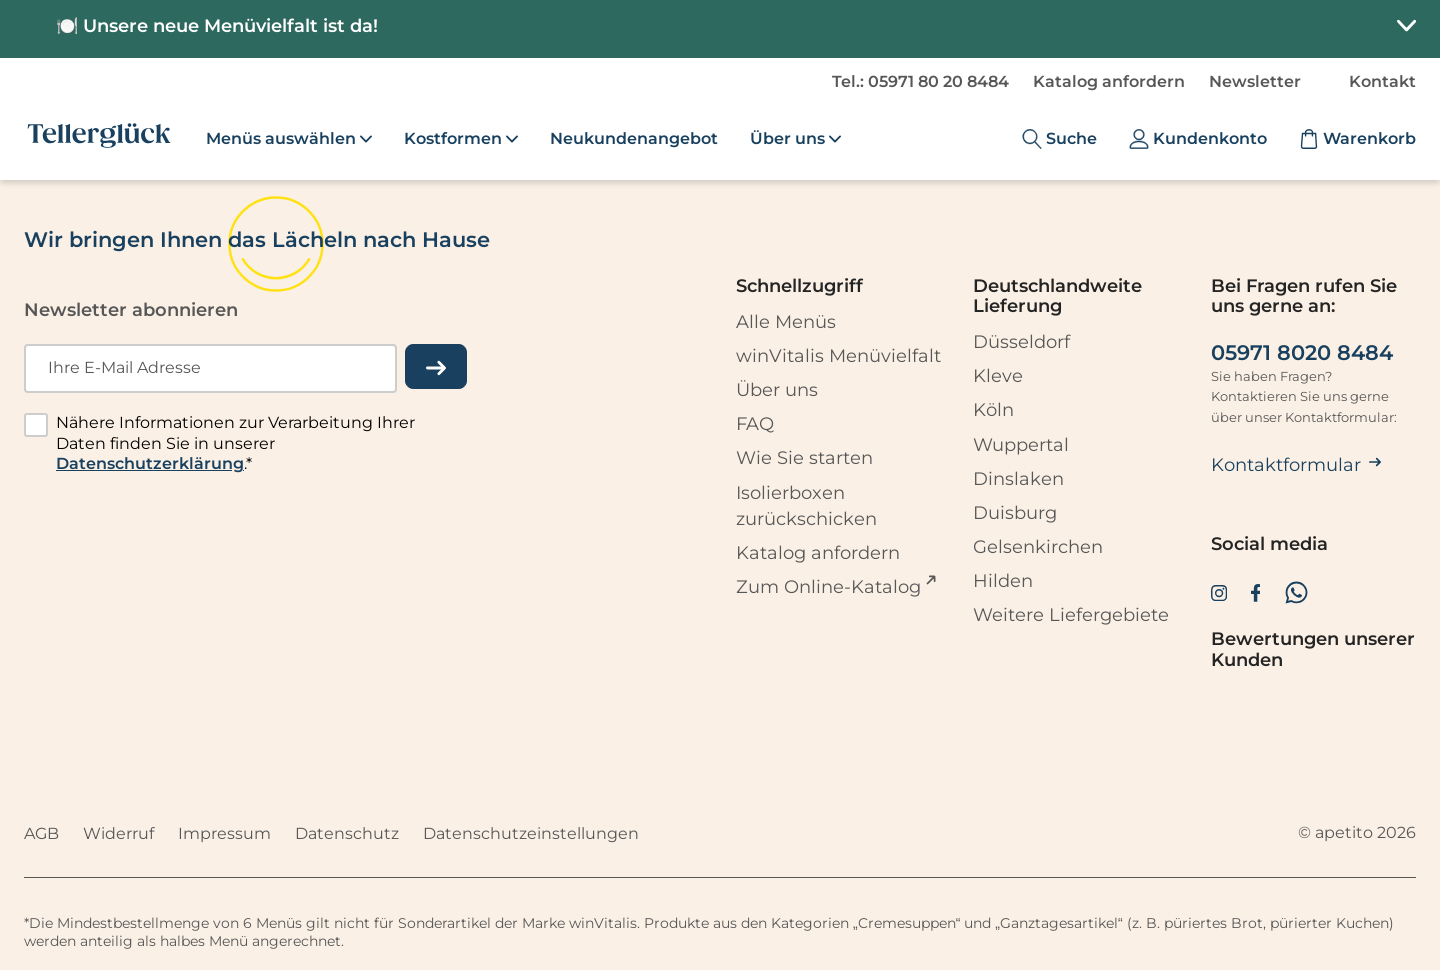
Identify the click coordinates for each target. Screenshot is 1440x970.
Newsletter (1255, 81)
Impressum (224, 833)
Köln (993, 411)
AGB (41, 833)
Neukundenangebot (634, 138)
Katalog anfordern (1109, 81)
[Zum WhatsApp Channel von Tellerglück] (1296, 592)
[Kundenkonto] (1198, 138)
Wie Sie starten (804, 459)
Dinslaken (1018, 479)
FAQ (755, 424)
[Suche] (1059, 138)
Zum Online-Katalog (828, 586)
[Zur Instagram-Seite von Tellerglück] (1219, 592)
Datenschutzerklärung (150, 464)
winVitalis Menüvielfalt (838, 356)
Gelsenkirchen (1038, 547)
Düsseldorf (1021, 342)
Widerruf (118, 833)
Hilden (1003, 581)
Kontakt (1382, 81)
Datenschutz (347, 833)
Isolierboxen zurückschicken (806, 506)
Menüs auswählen (289, 138)
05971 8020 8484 (1302, 353)
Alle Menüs (786, 322)
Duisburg (1015, 513)
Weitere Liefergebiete (1071, 615)
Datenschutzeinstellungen (531, 833)
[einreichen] (436, 366)
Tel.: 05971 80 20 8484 (920, 81)
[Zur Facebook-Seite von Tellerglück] (1256, 592)
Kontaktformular (1296, 465)
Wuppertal (1021, 445)
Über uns (777, 390)
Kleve (998, 377)
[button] (720, 29)
